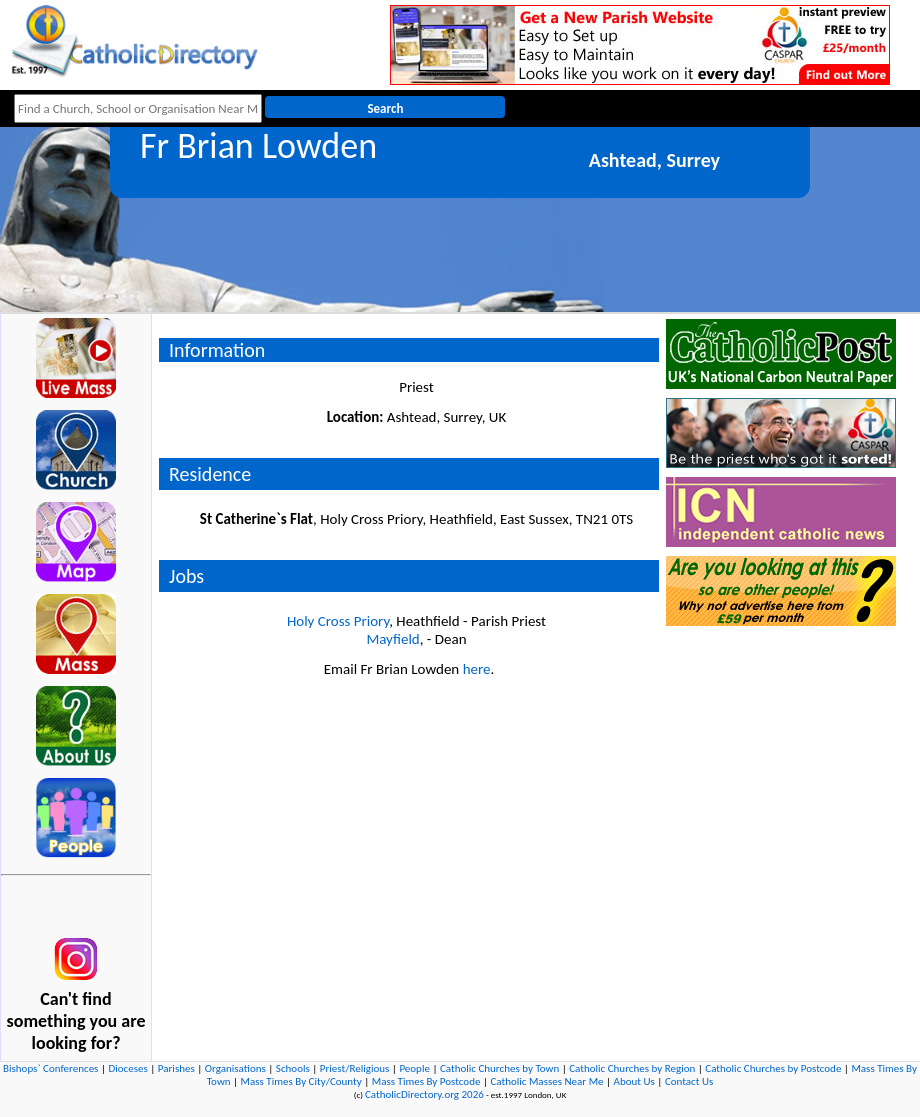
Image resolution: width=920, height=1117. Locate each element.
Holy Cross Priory (338, 621)
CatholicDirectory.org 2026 (424, 1094)
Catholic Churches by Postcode (773, 1068)
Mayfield (392, 639)
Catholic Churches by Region (632, 1068)
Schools (293, 1068)
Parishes (176, 1068)
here (477, 669)
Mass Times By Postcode (426, 1081)
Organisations (235, 1068)
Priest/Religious (355, 1068)
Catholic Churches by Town (499, 1068)
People (414, 1068)
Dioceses (127, 1068)
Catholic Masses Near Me (546, 1081)
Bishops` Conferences (50, 1068)
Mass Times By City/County (301, 1081)
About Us (634, 1081)
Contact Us (689, 1081)
